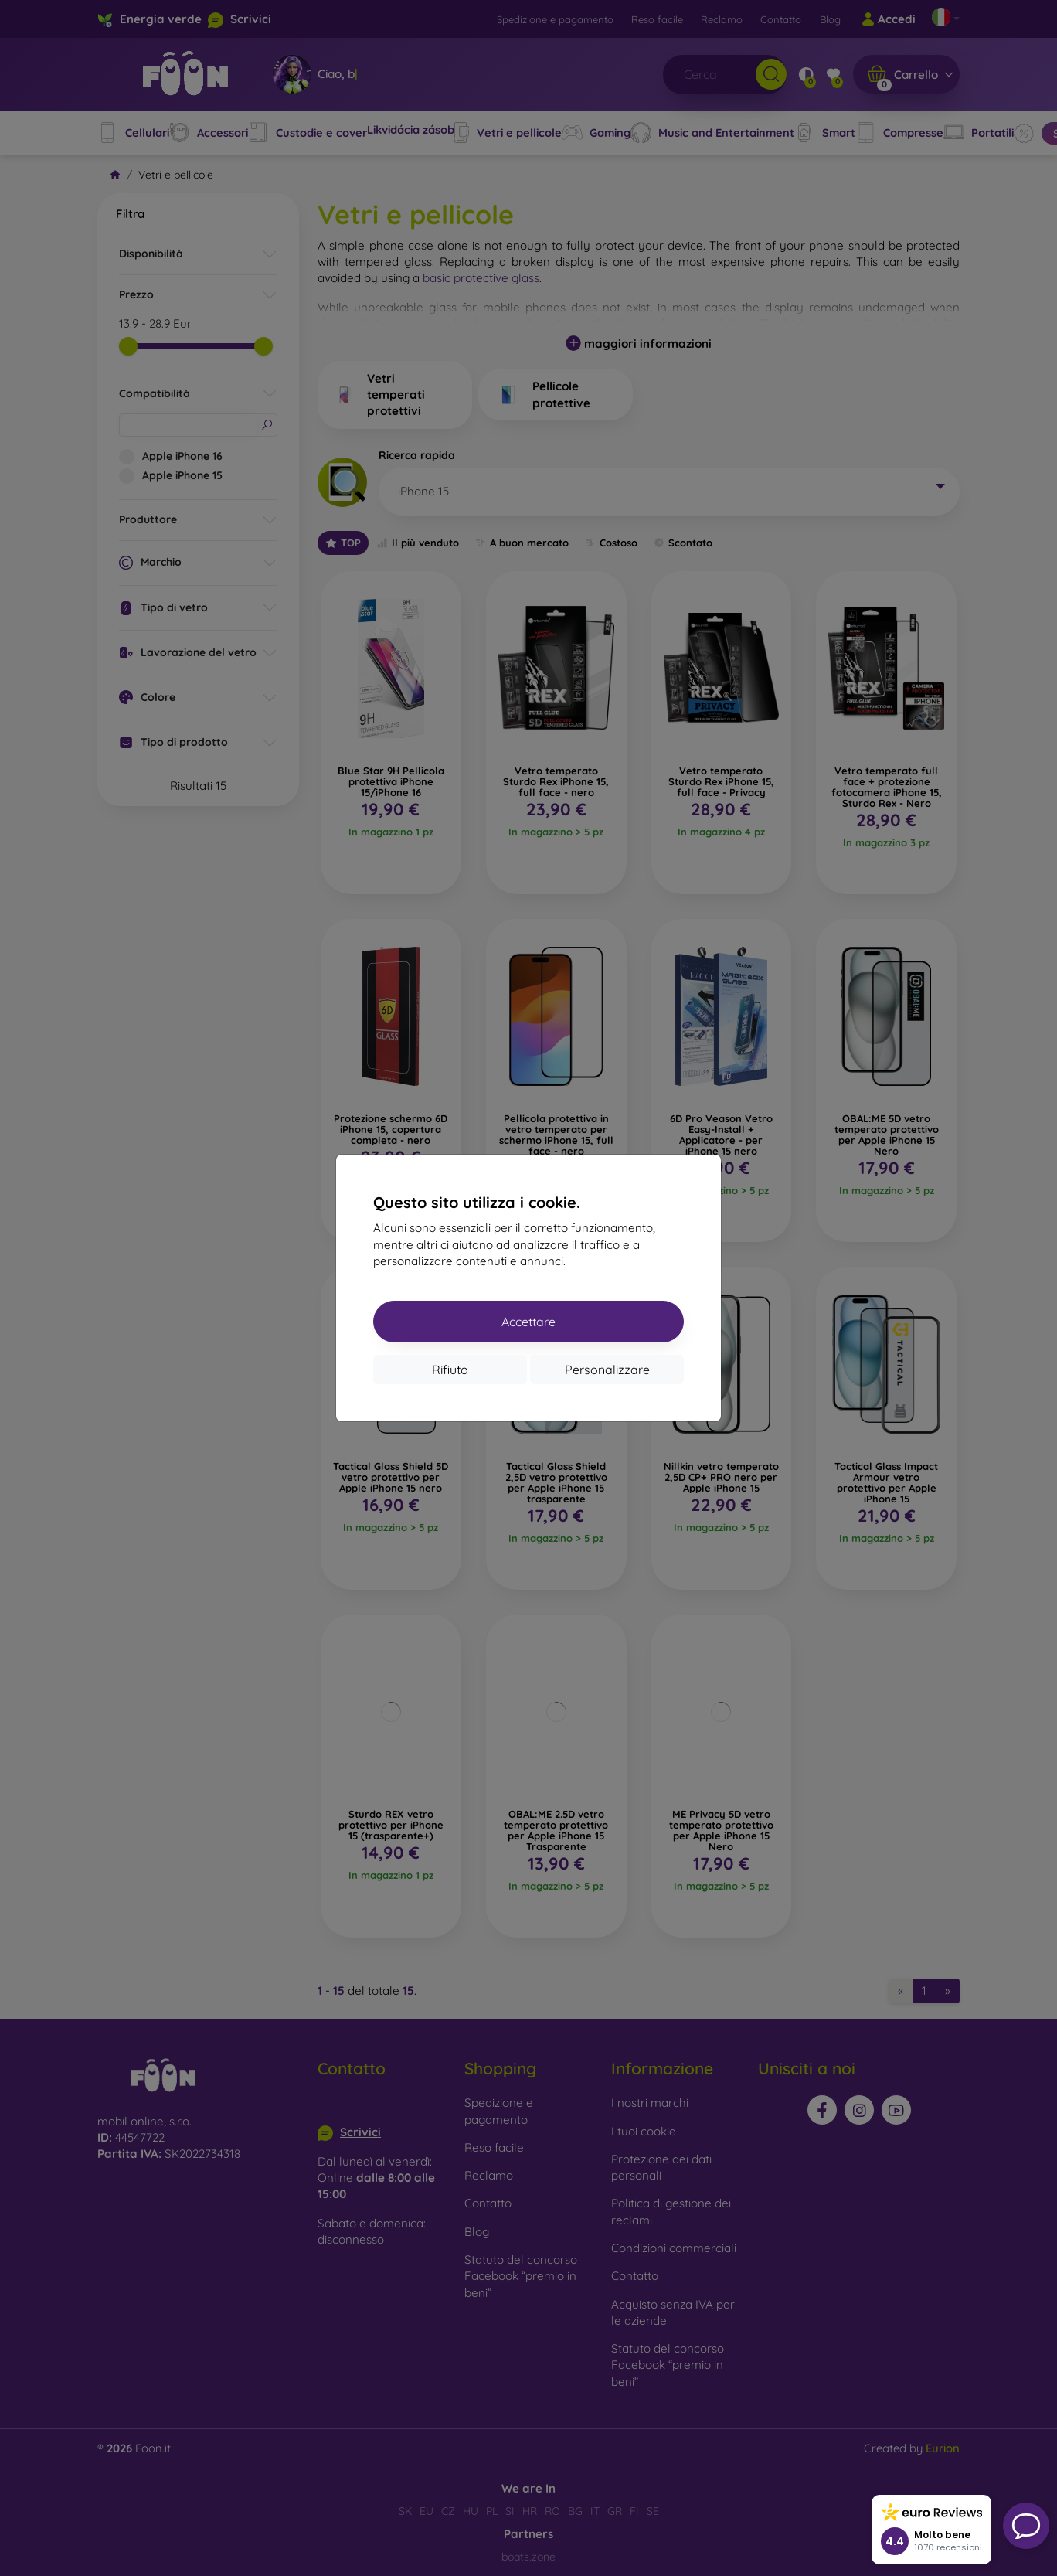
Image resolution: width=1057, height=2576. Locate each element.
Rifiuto (450, 1369)
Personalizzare (607, 1369)
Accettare (528, 1321)
